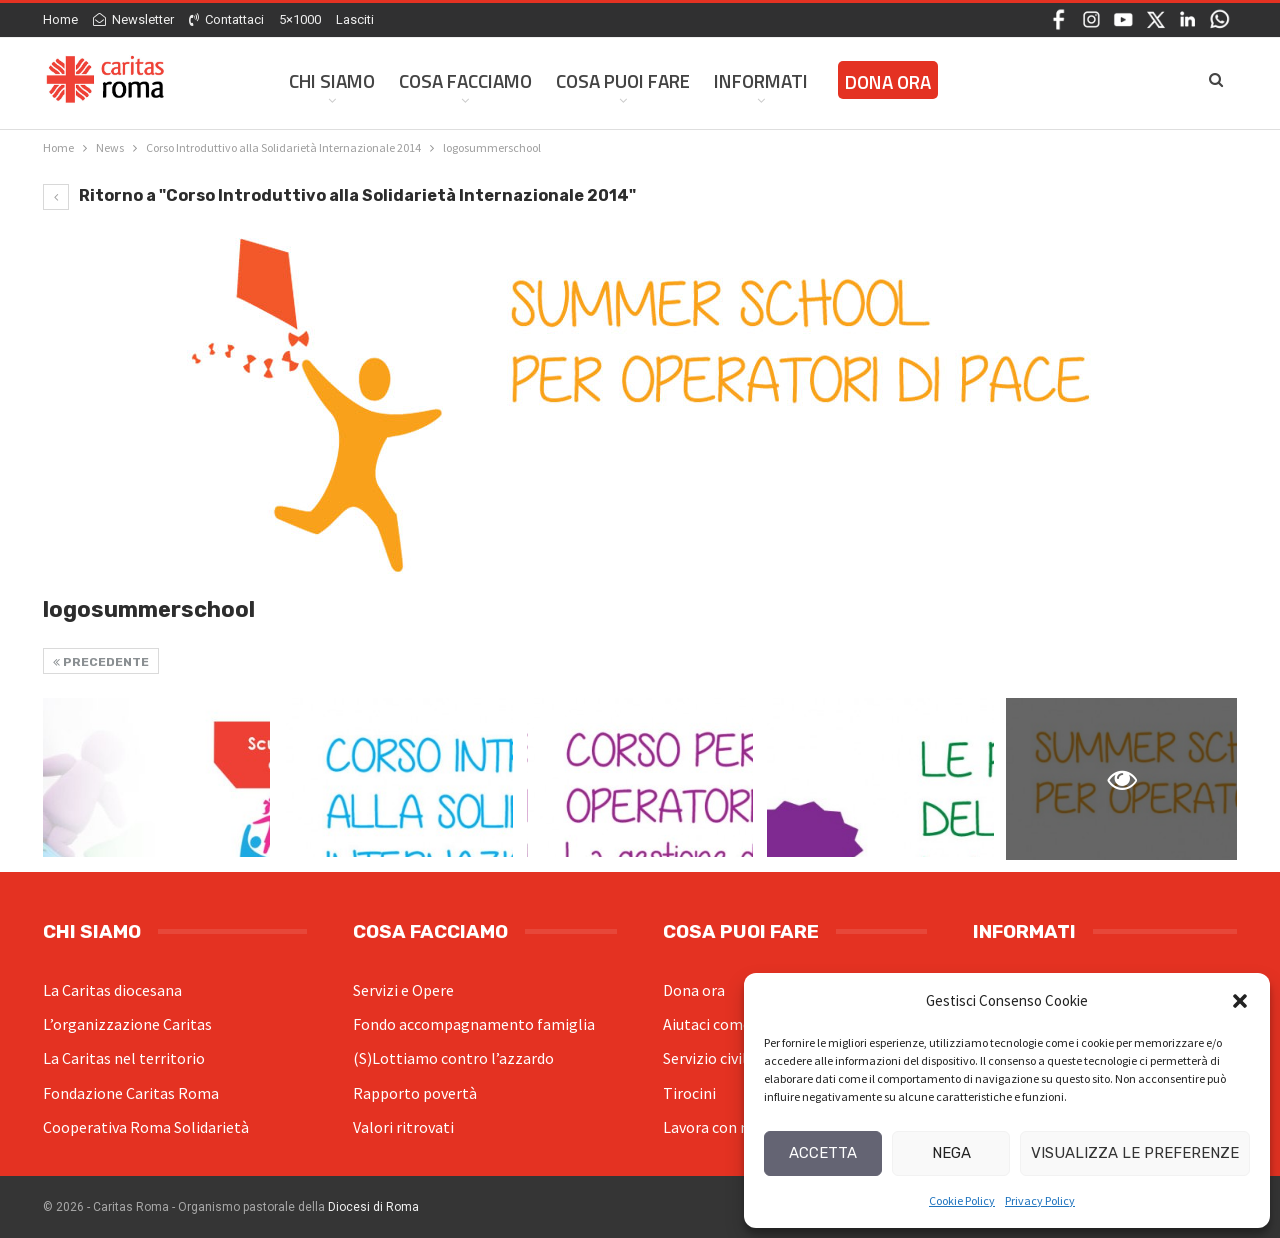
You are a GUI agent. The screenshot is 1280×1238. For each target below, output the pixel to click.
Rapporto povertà (415, 1093)
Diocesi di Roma (373, 1207)
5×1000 (300, 19)
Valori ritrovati (403, 1127)
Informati (761, 80)
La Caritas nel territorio (124, 1058)
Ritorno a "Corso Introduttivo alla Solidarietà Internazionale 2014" (339, 195)
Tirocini (689, 1093)
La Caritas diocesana (112, 990)
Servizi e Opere (403, 990)
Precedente (101, 662)
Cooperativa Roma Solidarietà (146, 1127)
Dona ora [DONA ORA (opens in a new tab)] (888, 81)
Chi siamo (332, 80)
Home (60, 19)
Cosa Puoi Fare (623, 80)
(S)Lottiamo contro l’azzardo (453, 1058)
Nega (951, 1153)
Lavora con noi (712, 1127)
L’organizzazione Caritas (127, 1024)
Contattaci (226, 19)
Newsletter (133, 19)
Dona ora (694, 990)
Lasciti (355, 19)
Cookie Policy (962, 1200)
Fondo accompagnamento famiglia (474, 1024)
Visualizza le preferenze (1135, 1153)
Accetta (823, 1153)
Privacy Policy (1040, 1200)
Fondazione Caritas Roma (131, 1093)
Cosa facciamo (465, 80)
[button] (1240, 1001)
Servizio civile (709, 1058)
